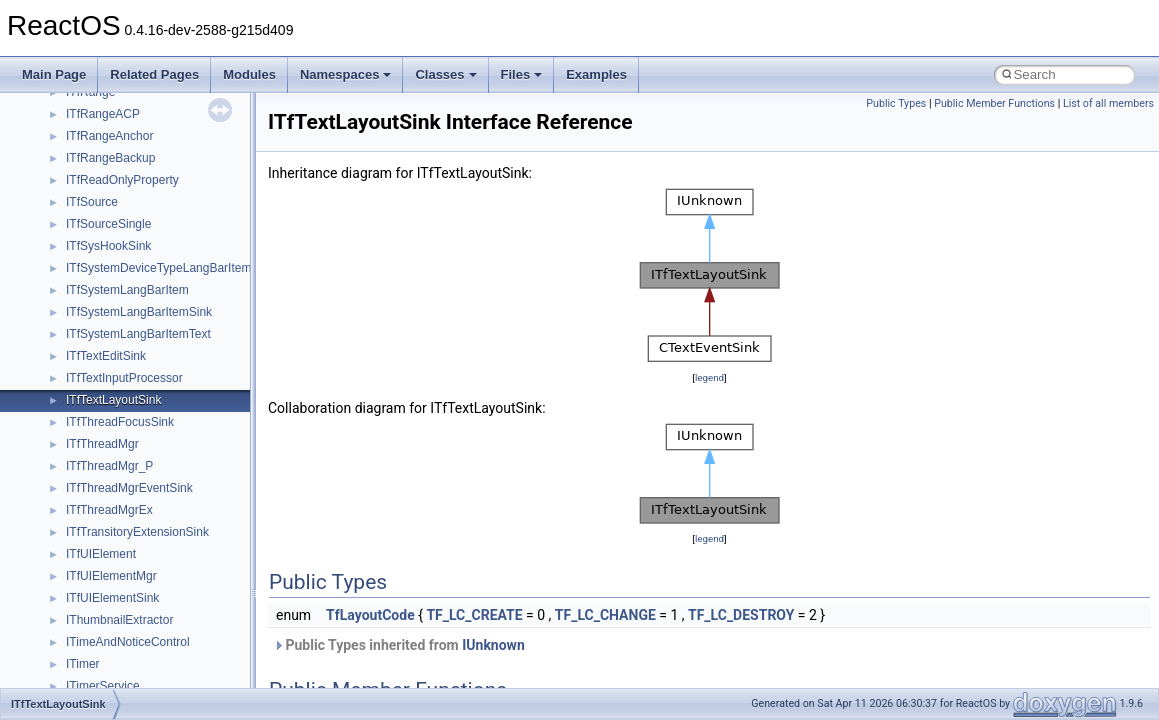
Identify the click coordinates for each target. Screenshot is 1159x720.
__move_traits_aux (116, 208)
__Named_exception (121, 340)
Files (522, 74)
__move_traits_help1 (121, 274)
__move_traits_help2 (121, 296)
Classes (445, 74)
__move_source (108, 164)
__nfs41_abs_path (115, 406)
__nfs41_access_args (124, 428)
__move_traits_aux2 (120, 230)
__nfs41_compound (118, 670)
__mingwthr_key (109, 120)
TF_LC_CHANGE (605, 615)
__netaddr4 (96, 362)
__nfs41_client (104, 582)
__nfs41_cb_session (120, 538)
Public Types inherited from (399, 645)
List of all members (1108, 103)
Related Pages (154, 74)
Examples (596, 74)
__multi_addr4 (104, 318)
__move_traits (103, 186)
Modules (249, 74)
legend (709, 377)
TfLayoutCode (370, 615)
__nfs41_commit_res (121, 626)
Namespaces (346, 74)
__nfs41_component (120, 648)
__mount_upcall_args (123, 142)
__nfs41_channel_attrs (126, 560)
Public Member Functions (994, 103)
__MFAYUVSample (117, 98)
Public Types (896, 103)
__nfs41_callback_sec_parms (145, 516)
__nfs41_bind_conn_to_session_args (165, 472)
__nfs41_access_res (121, 450)
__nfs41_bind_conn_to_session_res (162, 494)
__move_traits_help (118, 252)
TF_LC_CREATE (474, 615)
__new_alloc (99, 384)
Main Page (54, 74)
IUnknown (493, 645)
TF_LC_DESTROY (741, 615)
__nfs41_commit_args (125, 604)
